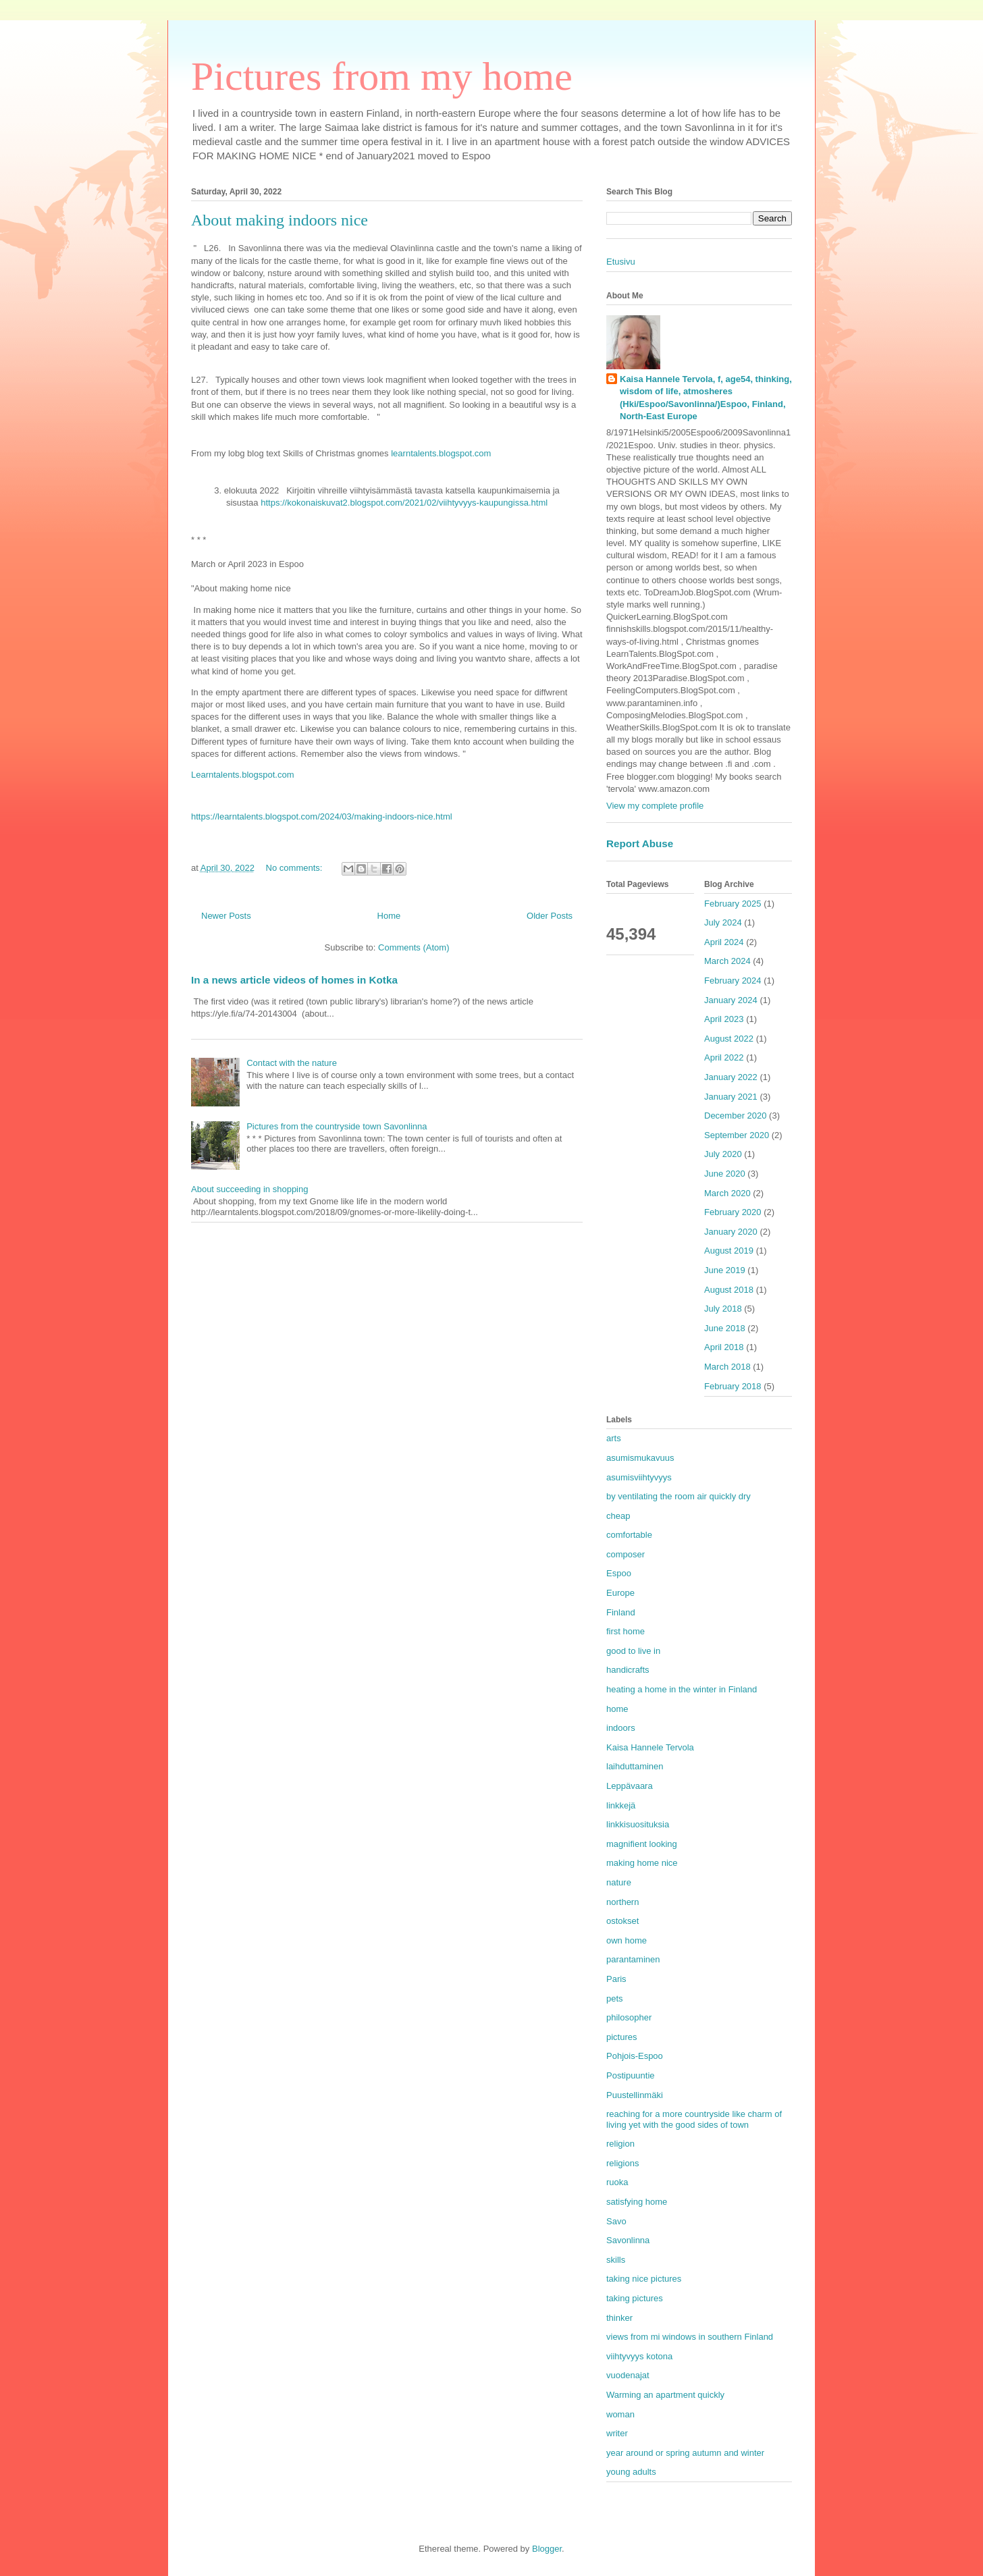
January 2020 (731, 1232)
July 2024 (723, 922)
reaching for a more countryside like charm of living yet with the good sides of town (694, 2119)
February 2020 (733, 1212)
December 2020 (735, 1115)
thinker (619, 2318)
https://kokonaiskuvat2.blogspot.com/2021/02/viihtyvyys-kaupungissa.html (404, 503)
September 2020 (736, 1135)
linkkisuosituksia (637, 1824)
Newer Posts (226, 916)
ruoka (617, 2182)
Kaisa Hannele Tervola (650, 1747)
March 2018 (727, 1367)
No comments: (295, 868)
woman (620, 2414)
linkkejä (620, 1805)
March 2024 (727, 961)
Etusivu (620, 262)
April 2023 (724, 1019)
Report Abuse (639, 843)
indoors (620, 1728)
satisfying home (636, 2202)
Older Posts (550, 916)
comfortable (629, 1535)
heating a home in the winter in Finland (681, 1689)
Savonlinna (627, 2240)
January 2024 (731, 1000)
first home (625, 1631)
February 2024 (733, 980)
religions (622, 2163)
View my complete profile (654, 806)
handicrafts (627, 1670)
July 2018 (723, 1309)
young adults (631, 2472)
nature (618, 1882)
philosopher (629, 2017)
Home (389, 916)
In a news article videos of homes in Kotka (294, 980)
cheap (618, 1516)
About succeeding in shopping (249, 1189)
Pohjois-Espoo (634, 2056)
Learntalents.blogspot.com (242, 775)
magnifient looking (641, 1844)
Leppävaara (629, 1786)
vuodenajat (627, 2375)
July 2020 (723, 1154)
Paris (616, 1979)
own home (626, 1940)
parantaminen (633, 1959)
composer (625, 1554)
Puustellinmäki (634, 2095)
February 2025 (733, 903)
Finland (620, 1612)
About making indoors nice (279, 220)
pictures (621, 2037)
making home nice (642, 1863)
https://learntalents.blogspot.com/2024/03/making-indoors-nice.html (321, 816)
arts (613, 1438)
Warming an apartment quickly (665, 2395)
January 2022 (731, 1077)
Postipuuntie (630, 2075)
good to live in (633, 1651)
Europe (620, 1593)
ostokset (622, 1921)
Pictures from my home (382, 76)
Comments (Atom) (413, 947)
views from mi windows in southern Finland (689, 2337)
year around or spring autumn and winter (685, 2453)
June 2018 (724, 1328)
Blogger (547, 2549)
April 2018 (724, 1347)
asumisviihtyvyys (639, 1477)
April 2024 (724, 942)
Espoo (618, 1573)
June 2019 (724, 1270)
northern (622, 1902)
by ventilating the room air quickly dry (678, 1496)
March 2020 (727, 1193)
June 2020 (724, 1174)
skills (615, 2260)
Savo (616, 2221)
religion (620, 2144)
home (617, 1709)
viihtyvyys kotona (639, 2356)
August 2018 (728, 1290)
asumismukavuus (640, 1458)
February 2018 (733, 1386)
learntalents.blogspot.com (441, 453)
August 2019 (728, 1250)
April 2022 (724, 1057)
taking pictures (634, 2298)
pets (614, 1998)
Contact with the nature (291, 1063)
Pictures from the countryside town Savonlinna (336, 1126)
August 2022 (728, 1039)
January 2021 (731, 1097)
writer (617, 2433)
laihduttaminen (635, 1766)
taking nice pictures (643, 2279)
